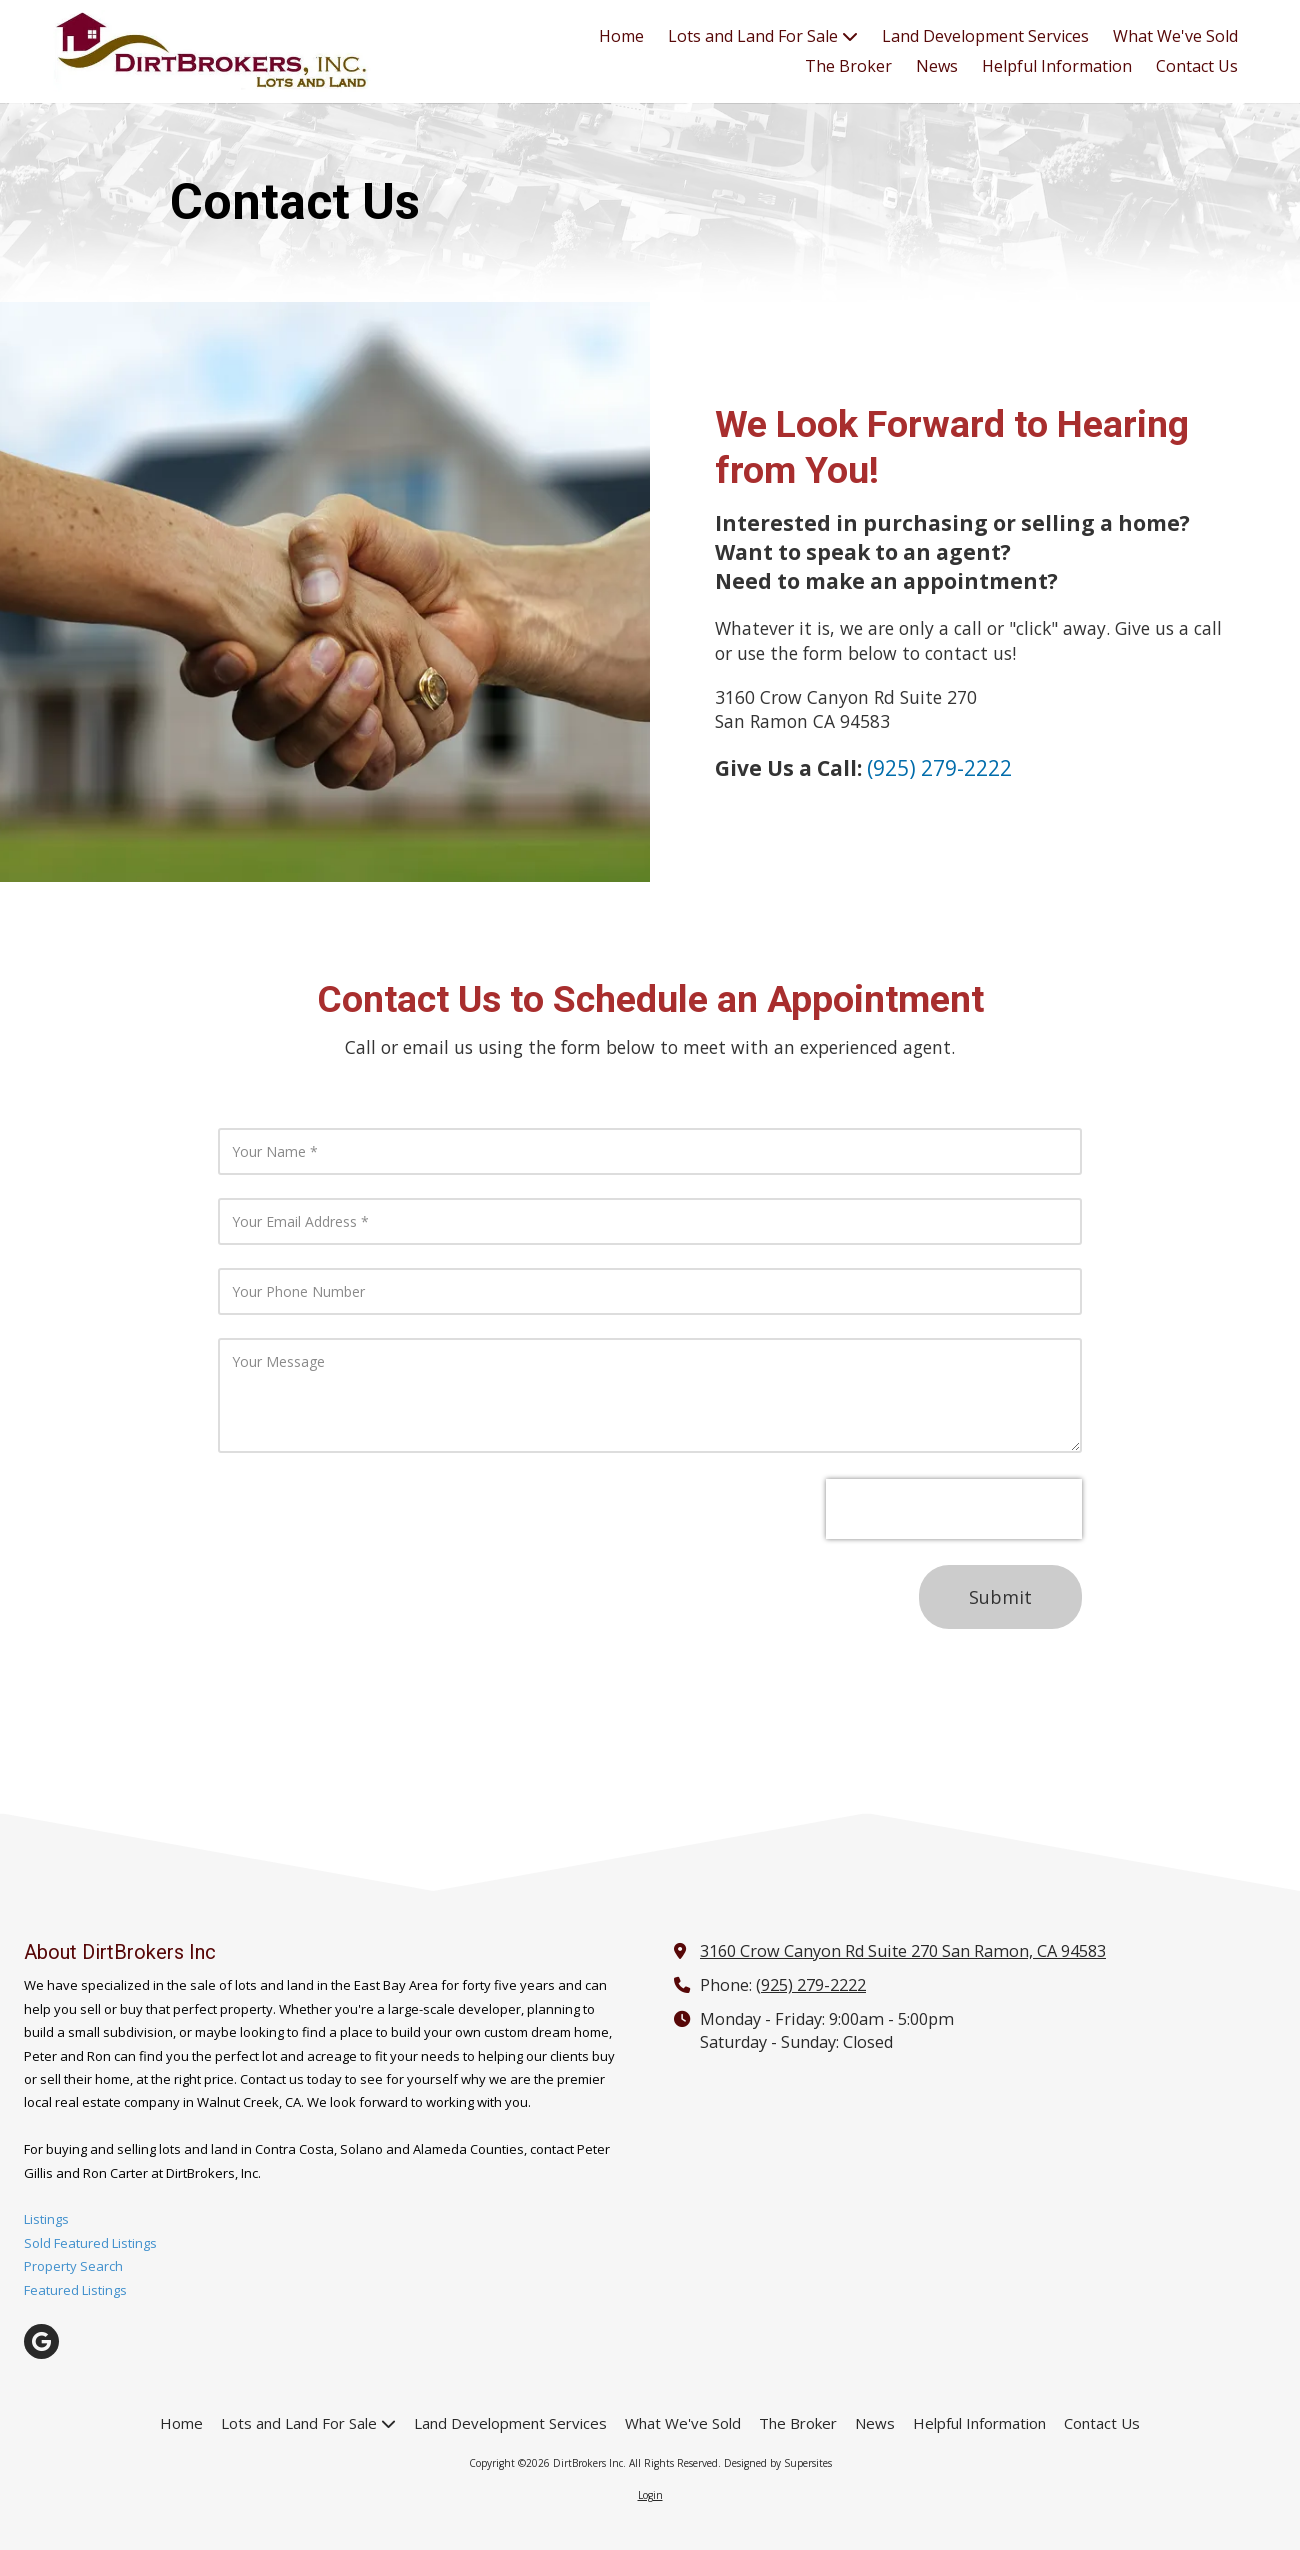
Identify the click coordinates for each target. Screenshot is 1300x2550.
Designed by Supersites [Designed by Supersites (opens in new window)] (778, 2463)
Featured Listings (75, 2290)
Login (650, 2495)
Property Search (73, 2266)
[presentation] (954, 1509)
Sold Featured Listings (90, 2243)
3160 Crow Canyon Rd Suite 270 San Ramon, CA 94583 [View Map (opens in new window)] (903, 1951)
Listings (46, 2219)
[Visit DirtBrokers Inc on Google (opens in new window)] (41, 2341)
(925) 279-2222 (811, 1985)
